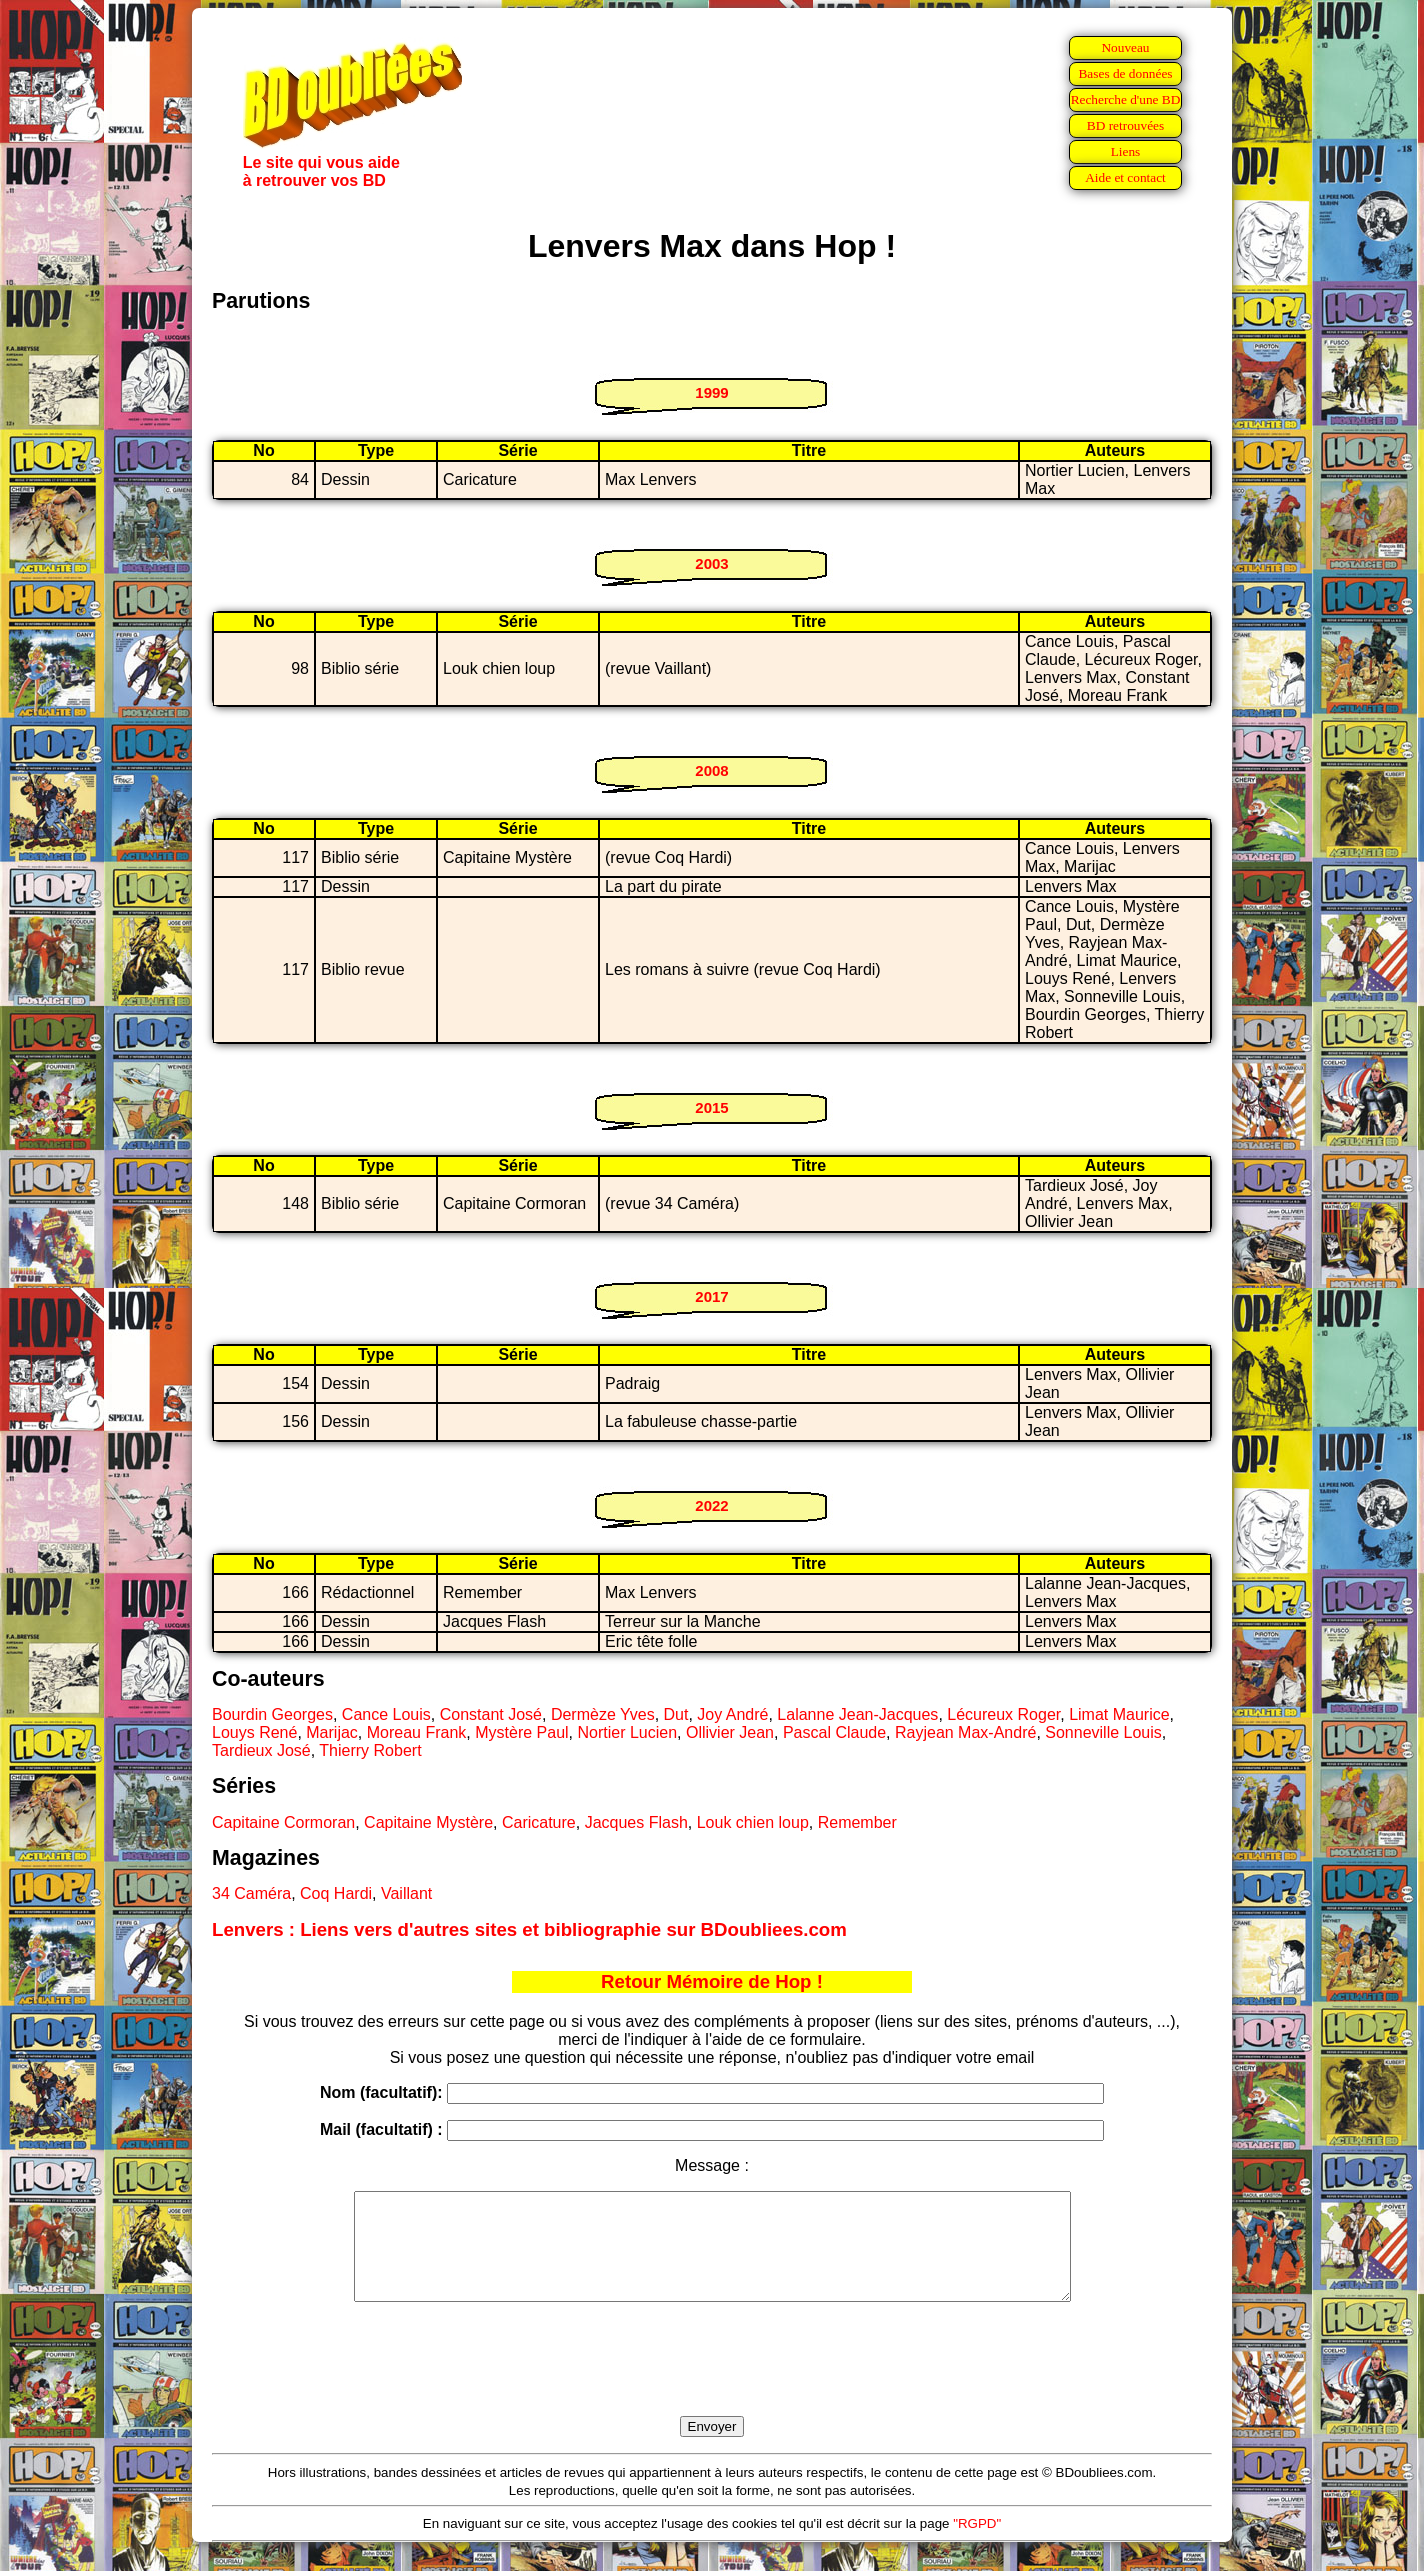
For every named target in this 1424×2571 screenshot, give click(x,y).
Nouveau (1125, 47)
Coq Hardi (336, 1893)
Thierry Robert (370, 1750)
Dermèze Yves (603, 1714)
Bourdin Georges (272, 1714)
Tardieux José (261, 1750)
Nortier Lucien (627, 1732)
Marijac (332, 1732)
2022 (711, 1505)
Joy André (732, 1714)
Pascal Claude (834, 1732)
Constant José (491, 1714)
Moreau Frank (417, 1732)
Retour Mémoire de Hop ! (712, 1981)
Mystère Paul (521, 1732)
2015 (711, 1107)
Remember (857, 1822)
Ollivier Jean (730, 1732)
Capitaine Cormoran (283, 1822)
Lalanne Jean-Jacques (857, 1714)
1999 (711, 392)
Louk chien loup (753, 1822)
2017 (711, 1296)
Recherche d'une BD (1126, 99)
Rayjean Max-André (965, 1732)
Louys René (254, 1732)
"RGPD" (977, 2544)
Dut (676, 1714)
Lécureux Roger (1003, 1714)
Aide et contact (1125, 177)
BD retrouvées (1125, 125)
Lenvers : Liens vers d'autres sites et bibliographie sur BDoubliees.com (529, 1929)
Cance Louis (386, 1714)
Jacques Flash (636, 1822)
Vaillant (406, 1893)
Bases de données (1125, 73)
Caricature (539, 1822)
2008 (711, 770)
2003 (711, 563)
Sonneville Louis (1103, 1732)
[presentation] (712, 2382)
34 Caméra (251, 1893)
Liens (1126, 151)
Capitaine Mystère (428, 1822)
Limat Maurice (1119, 1714)
